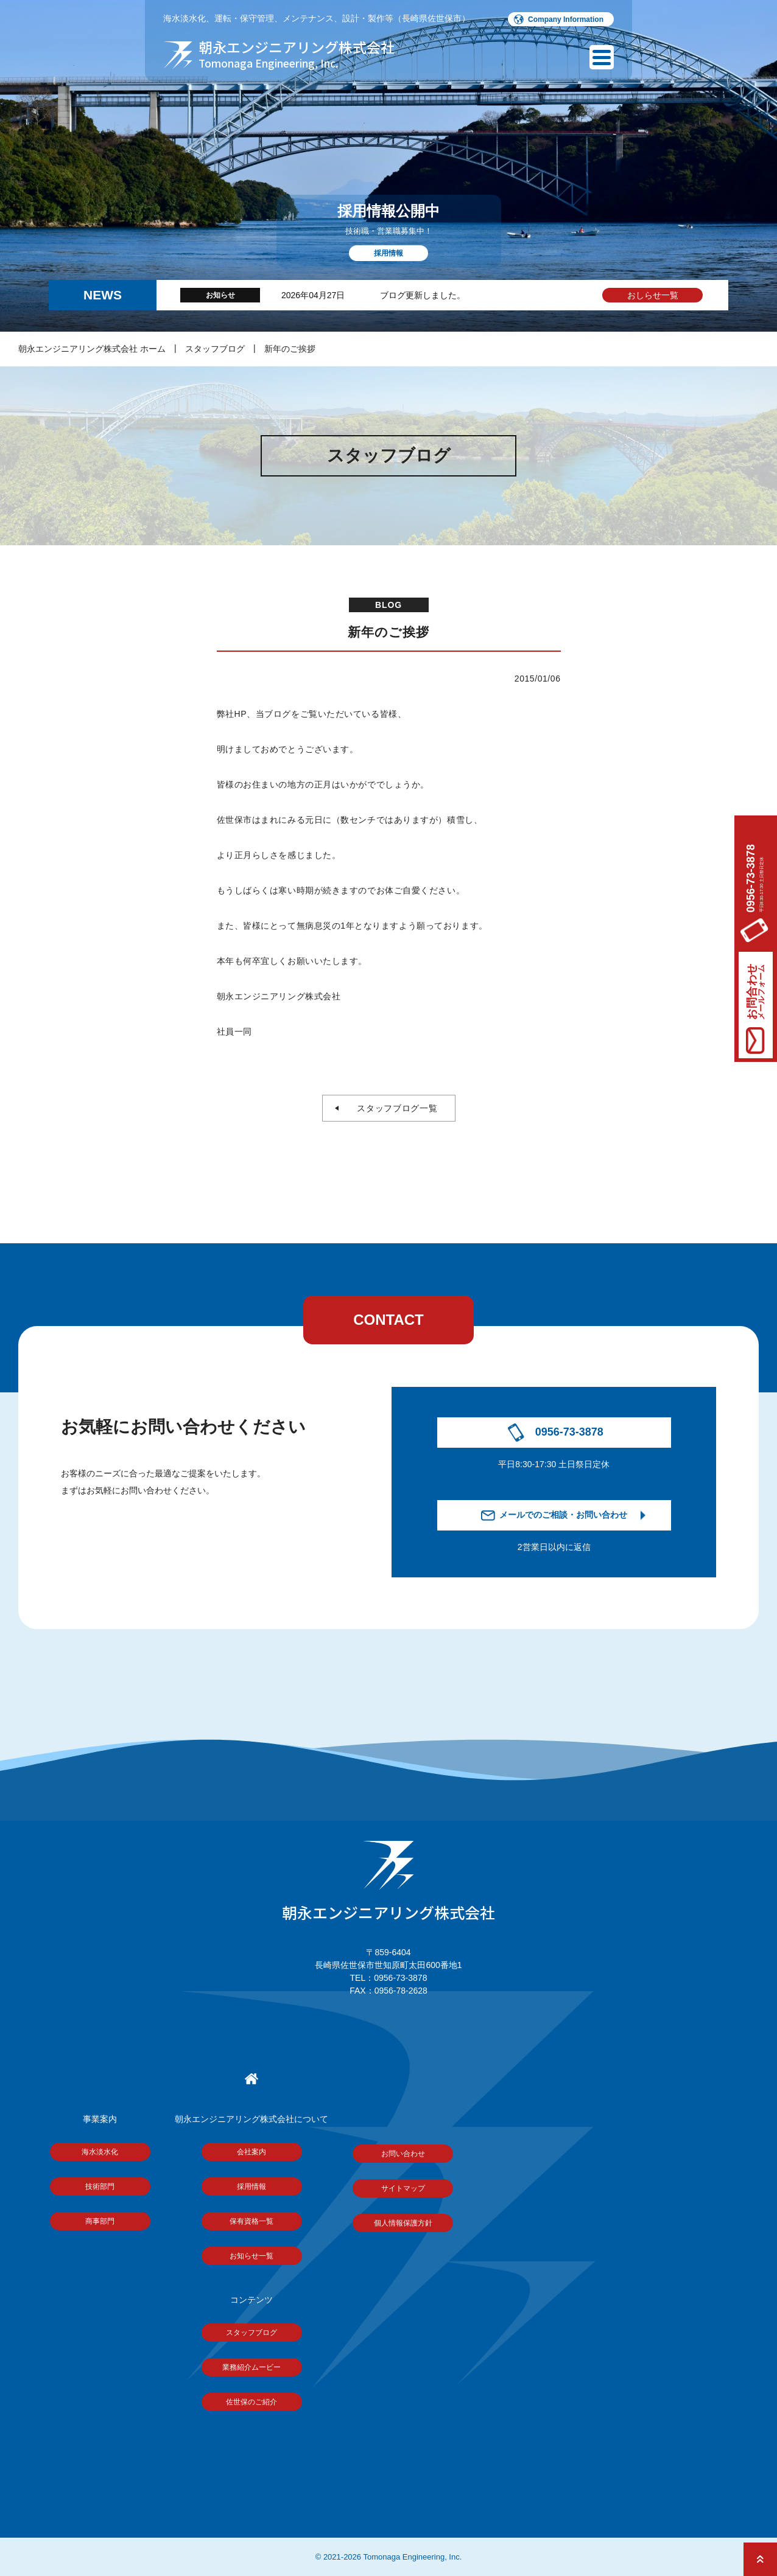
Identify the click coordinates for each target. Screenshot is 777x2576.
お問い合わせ (403, 2153)
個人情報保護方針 (403, 2223)
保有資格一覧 (251, 2221)
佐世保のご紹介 (251, 2402)
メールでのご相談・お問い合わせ (563, 1515)
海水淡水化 (100, 2152)
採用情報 (251, 2186)
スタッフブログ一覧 (393, 1108)
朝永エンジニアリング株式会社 (388, 1882)
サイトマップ (403, 2188)
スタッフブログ (215, 349)
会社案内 (251, 2152)
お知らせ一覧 (251, 2256)
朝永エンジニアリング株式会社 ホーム (92, 349)
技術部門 (99, 2186)
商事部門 (99, 2221)
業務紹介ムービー (251, 2367)
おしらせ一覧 (652, 295)
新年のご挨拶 (289, 349)
